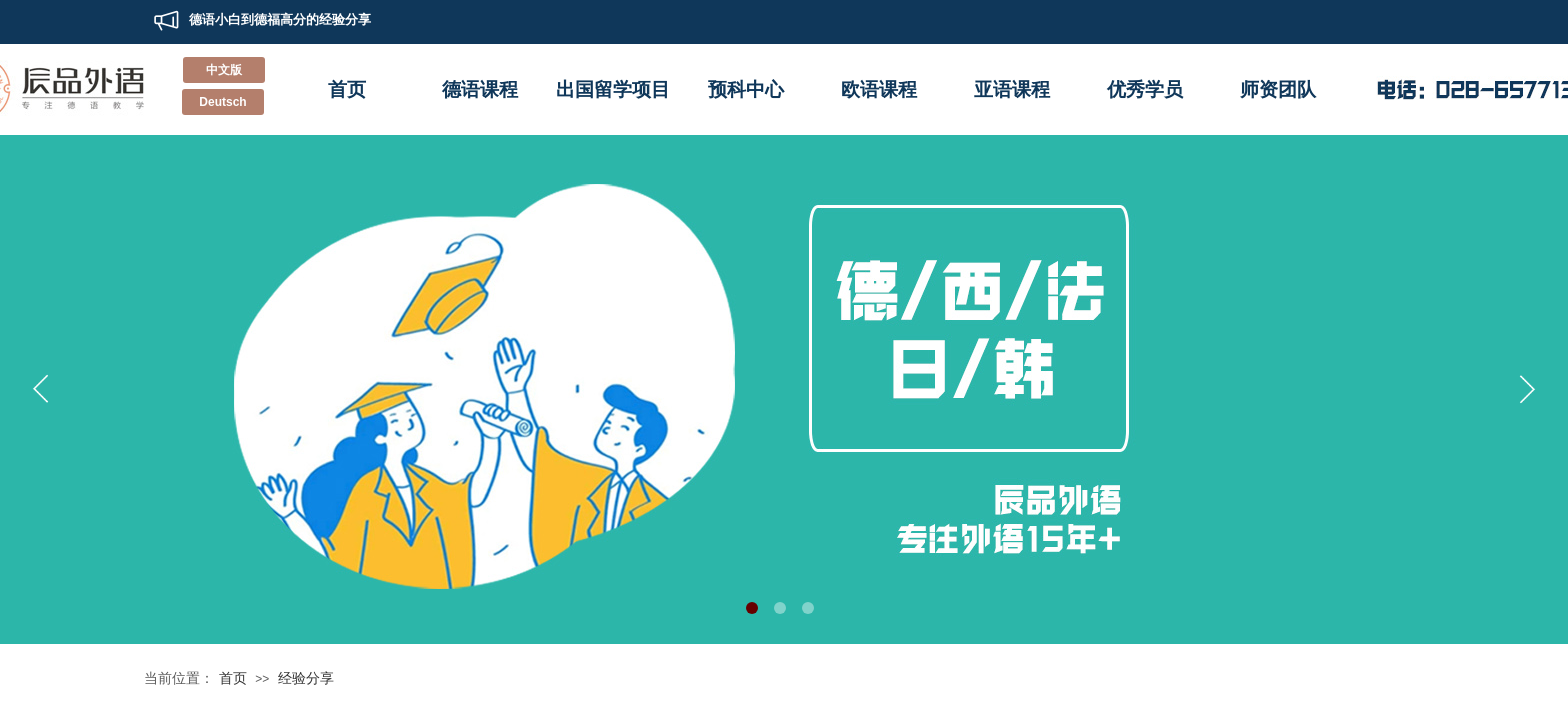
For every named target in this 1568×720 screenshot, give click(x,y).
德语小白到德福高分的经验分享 (280, 17)
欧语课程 (879, 89)
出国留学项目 (613, 89)
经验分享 (306, 678)
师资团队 (1278, 89)
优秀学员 (1145, 89)
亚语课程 (1012, 89)
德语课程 (480, 89)
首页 (347, 89)
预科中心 (746, 89)
